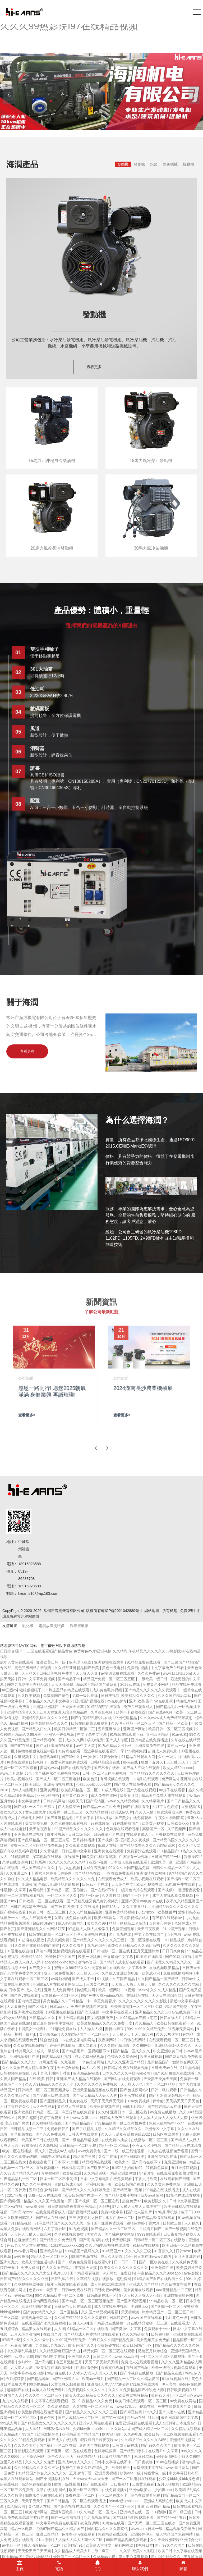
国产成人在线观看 (63, 2440)
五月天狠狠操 (168, 2484)
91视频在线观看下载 (127, 1734)
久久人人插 (145, 1812)
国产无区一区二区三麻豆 (35, 1807)
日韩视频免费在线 (15, 2073)
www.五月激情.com (16, 1773)
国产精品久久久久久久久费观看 (151, 1690)
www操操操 (35, 2206)
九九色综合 (96, 1945)
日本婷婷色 (119, 2317)
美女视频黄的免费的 (153, 2340)
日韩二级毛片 (79, 1834)
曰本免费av (186, 2423)
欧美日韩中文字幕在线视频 (180, 2551)
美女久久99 (97, 1923)
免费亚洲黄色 (175, 2162)
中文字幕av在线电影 (27, 2373)
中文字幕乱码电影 (22, 2351)
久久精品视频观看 (186, 2429)
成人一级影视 (48, 2051)
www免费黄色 (90, 2151)
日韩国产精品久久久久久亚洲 (24, 2279)
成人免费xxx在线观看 (108, 2284)
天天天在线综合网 (167, 1995)
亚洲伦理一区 (162, 1862)
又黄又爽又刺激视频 (68, 2384)
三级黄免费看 (143, 2484)
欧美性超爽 (28, 2118)
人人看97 (33, 2429)
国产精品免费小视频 (121, 2195)
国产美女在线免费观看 (134, 1818)
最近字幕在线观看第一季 (104, 1751)
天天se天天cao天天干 (91, 2479)
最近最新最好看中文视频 (54, 2023)
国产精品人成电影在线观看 (122, 1962)
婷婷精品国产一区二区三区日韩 (168, 2312)
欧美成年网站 (105, 1918)
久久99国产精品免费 (69, 2340)
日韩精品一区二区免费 (78, 2145)
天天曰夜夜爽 (148, 1929)
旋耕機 (188, 164)
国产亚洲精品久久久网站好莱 (41, 1929)
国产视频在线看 (13, 1912)
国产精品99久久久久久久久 (152, 1773)
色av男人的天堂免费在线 (28, 2245)
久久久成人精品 (163, 1990)
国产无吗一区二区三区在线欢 (152, 2523)
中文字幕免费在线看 (168, 1668)
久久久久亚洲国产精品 (126, 2062)
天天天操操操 (63, 1684)
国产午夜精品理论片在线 (92, 1718)
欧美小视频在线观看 (148, 1879)
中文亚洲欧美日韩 (168, 2051)
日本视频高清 (73, 2168)
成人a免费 (95, 1740)
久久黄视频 (49, 1851)
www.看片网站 (177, 2467)
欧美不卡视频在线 (131, 1712)
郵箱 (183, 2566)
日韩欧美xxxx (178, 1823)
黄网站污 (37, 1890)
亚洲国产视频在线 (90, 1701)
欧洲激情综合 (48, 2434)
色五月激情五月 (69, 2362)
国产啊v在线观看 (24, 1995)
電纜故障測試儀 (51, 1626)
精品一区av (90, 1895)
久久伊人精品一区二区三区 (133, 1723)
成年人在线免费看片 (49, 2390)
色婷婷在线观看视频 (123, 1829)
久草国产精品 (124, 1979)
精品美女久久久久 (101, 2395)
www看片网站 (26, 2251)
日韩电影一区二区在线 (112, 1951)
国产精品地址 (38, 2379)
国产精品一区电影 (171, 2517)
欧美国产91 (74, 2545)
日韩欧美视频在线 (182, 2390)
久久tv (103, 2112)
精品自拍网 (19, 1723)
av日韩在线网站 (133, 2040)
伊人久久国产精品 (57, 2268)
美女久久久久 (11, 1812)
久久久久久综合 (36, 2340)
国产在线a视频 (161, 1712)
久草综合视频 (102, 1712)
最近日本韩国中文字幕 (180, 2417)
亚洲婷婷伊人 (142, 2534)
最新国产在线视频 (94, 2445)
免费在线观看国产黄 (175, 2406)
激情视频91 (49, 1757)
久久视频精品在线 (47, 2123)
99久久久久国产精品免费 (129, 1868)
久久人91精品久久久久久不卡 (50, 2084)
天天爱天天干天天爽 (35, 2551)
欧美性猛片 (167, 1912)
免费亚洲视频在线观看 (134, 2423)
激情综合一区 (11, 2084)
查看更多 (94, 367)
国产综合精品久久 (166, 2556)
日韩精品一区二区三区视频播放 (44, 2090)
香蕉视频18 (191, 1807)
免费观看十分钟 (157, 2329)
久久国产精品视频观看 (100, 2312)
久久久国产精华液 (115, 2045)
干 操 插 (90, 1757)
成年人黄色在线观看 (17, 1662)
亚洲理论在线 (80, 1662)
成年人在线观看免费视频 (173, 1895)
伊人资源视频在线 (91, 1934)
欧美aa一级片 (93, 2379)
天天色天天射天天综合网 (31, 2234)
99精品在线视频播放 (162, 2190)
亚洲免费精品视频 (120, 1912)
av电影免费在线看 (180, 1884)
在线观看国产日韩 (175, 2179)
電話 (59, 2565)
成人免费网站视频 (90, 2056)
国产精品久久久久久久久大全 (26, 2273)
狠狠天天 (76, 1801)
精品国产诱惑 (176, 2006)
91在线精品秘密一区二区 (147, 2323)
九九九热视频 (69, 1868)
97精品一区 (11, 2340)
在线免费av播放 (115, 2140)
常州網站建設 (28, 1616)
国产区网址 (38, 2006)
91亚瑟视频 (189, 2068)
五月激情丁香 (81, 2473)
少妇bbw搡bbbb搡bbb (91, 2429)
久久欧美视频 (29, 1695)
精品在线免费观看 (186, 1684)
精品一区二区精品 (114, 2145)
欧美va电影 (112, 2434)
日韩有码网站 (54, 1801)
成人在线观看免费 (36, 1918)
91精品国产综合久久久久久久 (42, 2473)
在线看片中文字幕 (163, 2451)
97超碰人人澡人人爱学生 (89, 1929)
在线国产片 (52, 2334)
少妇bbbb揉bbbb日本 (94, 1784)
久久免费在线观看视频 (69, 1823)
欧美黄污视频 (153, 1823)
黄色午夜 (48, 2417)
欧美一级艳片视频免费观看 (174, 2367)
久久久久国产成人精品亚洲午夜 (28, 2068)
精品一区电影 (22, 2529)
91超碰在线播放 (31, 1940)
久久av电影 (133, 2434)
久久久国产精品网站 (175, 1695)
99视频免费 (136, 1751)
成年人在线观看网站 (17, 2479)
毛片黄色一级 (176, 2317)
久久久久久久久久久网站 (179, 1984)
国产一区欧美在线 (154, 2262)
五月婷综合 (10, 2329)
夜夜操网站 (108, 2040)
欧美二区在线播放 (17, 2151)
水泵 (154, 164)
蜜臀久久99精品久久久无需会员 (80, 1968)
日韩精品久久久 (42, 2018)
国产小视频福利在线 (53, 2479)
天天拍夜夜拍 (40, 1829)
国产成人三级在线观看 (142, 1768)
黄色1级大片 (36, 1812)
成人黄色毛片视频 (107, 1690)
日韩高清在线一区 (102, 2295)
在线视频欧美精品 (164, 1968)
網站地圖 (151, 1611)
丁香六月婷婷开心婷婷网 (52, 1873)
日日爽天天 (192, 1968)
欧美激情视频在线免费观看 (40, 2412)
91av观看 (179, 1734)
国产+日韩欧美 (132, 2156)
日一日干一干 (125, 2262)
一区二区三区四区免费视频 (163, 2356)
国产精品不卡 (69, 1679)
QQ (97, 2565)
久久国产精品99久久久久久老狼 (80, 2317)
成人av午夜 (92, 2068)
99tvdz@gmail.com (125, 2501)
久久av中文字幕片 (176, 2284)
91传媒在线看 (69, 1751)
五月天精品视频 (71, 2018)
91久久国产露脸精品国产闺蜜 (35, 1945)
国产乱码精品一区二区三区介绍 (44, 1840)
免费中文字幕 (112, 2212)
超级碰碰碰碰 (44, 1923)
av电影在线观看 (146, 1779)
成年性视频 (56, 1834)
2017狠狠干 (16, 2195)
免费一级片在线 (85, 1695)
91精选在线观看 (145, 2384)
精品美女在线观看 (36, 2329)
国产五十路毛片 (136, 1895)
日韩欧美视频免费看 (56, 1673)
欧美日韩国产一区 (137, 2345)
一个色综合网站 (91, 2062)
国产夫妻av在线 (172, 2412)
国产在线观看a (95, 2484)
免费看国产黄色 (56, 1695)
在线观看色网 (87, 2367)
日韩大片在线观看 (83, 2134)
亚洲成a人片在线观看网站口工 (58, 1984)
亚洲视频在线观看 (109, 1662)
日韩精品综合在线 (105, 1762)
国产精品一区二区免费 (102, 1807)
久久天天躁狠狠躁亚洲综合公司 (176, 2540)
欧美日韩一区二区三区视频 (171, 1729)
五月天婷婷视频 (184, 2168)
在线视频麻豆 (47, 2168)
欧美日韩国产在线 (129, 2184)
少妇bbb (25, 2362)
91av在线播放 (168, 2462)
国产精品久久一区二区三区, (114, 2229)
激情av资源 (88, 1962)
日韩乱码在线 (62, 2279)
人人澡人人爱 (22, 2367)
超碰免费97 (132, 2201)
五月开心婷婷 (160, 1923)
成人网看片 (88, 2045)
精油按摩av (186, 1701)
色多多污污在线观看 (79, 2534)
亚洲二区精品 (47, 2534)
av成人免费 (24, 2356)
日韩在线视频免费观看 (90, 1723)
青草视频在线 (22, 2134)
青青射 (158, 2101)
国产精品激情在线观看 (157, 2218)
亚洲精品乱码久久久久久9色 (45, 1718)
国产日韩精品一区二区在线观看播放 (77, 2501)
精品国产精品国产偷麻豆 (97, 1684)
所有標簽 (169, 1611)
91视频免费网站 (181, 2029)
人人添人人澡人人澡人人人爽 (164, 2118)
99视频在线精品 (61, 2012)
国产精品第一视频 (128, 2190)
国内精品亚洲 (29, 2001)
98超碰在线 (57, 2373)
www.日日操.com (177, 1673)
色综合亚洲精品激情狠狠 (59, 1884)
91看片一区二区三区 (66, 1812)
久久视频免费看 (185, 2262)
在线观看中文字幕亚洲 (128, 1968)
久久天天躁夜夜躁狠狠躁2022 (126, 2134)
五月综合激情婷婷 (44, 2190)
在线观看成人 (137, 1834)
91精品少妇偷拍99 (128, 2168)
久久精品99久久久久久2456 (144, 2440)
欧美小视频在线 (20, 1779)
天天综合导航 (68, 2068)
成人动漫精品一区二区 (43, 2545)
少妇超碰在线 (109, 2345)
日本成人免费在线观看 (129, 1862)
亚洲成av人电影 (62, 2151)
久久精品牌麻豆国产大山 (60, 2351)
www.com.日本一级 (147, 2529)
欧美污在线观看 (133, 2095)
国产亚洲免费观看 (109, 2223)
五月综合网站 (34, 2456)
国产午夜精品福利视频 (19, 1851)
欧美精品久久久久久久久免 (73, 1879)
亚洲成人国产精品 (144, 2284)
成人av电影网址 (71, 1923)
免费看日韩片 (58, 2129)
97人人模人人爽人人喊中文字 (137, 2206)
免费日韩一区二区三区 (48, 1912)
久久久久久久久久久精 (68, 1862)
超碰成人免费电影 (163, 1751)
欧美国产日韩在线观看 (40, 2140)
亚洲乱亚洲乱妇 (46, 1707)
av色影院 (192, 2273)
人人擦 (59, 2329)
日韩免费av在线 (164, 2068)
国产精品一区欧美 (173, 1723)
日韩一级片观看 (164, 2090)
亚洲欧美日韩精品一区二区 (36, 2112)
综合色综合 (49, 2040)
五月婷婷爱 (15, 2379)
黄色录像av (49, 2034)
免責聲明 (187, 1611)
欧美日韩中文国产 (60, 1956)
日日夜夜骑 (120, 2484)
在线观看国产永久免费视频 (44, 2323)
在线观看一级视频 (134, 1857)
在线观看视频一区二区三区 (171, 2040)
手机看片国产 (151, 2229)
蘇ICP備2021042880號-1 (121, 1611)
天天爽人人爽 (87, 1673)
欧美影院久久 (155, 2201)
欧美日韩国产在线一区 (83, 2195)
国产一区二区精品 (161, 2084)
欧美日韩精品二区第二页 (75, 1729)
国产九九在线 (120, 1934)
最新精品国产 (158, 2062)
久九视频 (68, 2062)
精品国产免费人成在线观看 (164, 1795)
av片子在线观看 (172, 1790)
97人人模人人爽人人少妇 (140, 2295)
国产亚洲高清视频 (132, 2301)
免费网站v (170, 1779)
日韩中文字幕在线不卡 (113, 2462)
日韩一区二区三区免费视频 (105, 1773)
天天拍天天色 (88, 1973)
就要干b (52, 2290)
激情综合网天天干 (187, 2062)
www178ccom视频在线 (136, 2406)
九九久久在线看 (15, 2401)
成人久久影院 (112, 2256)
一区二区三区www (187, 2395)
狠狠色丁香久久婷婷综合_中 (85, 2467)
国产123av (111, 1906)
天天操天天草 (73, 1707)
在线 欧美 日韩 (41, 2079)
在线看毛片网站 (31, 1818)
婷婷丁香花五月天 (55, 2118)
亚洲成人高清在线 (159, 2501)
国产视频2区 (11, 2201)
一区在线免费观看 (119, 1873)
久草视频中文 (25, 1757)
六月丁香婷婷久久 (15, 2106)
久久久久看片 (73, 1945)
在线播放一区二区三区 (150, 2140)
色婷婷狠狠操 (105, 2451)
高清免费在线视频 (36, 2484)
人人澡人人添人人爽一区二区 (79, 2540)
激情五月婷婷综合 (153, 2351)
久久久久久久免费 (40, 2462)
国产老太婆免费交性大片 (21, 1973)
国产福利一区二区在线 (58, 2445)
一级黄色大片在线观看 (137, 1890)
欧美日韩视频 (151, 2056)
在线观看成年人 (183, 2323)
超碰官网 (124, 2279)
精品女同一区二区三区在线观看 (109, 2351)
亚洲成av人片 (122, 1812)
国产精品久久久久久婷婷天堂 (86, 2190)
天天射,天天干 (178, 1762)
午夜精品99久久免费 (95, 2401)
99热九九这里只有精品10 (28, 1684)
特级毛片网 (86, 1990)
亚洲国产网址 (134, 1729)
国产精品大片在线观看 (182, 2145)
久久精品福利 (97, 1812)
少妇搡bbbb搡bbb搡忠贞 (179, 2479)
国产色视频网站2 (134, 2090)
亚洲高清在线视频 (29, 1834)
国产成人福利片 (139, 2212)
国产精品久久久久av (19, 2062)
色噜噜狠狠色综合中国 (37, 1751)
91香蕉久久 (164, 2251)
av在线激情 (117, 1701)
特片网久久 (25, 2051)
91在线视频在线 (175, 2379)
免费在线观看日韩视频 (26, 1762)
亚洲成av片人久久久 (75, 2462)
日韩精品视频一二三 (27, 2129)
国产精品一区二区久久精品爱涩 (133, 2379)
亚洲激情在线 (162, 2268)
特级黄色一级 (155, 2473)
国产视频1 (167, 1890)
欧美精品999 (32, 1956)
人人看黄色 (16, 2006)
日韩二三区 (103, 2356)
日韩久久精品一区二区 (172, 1868)
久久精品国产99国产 (17, 2434)
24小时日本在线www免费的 (149, 2256)
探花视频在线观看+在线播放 (56, 1857)
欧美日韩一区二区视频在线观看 (170, 2434)
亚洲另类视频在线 (162, 2156)
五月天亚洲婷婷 (146, 1951)
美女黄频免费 (36, 1823)
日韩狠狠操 (160, 2334)
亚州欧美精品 (158, 1734)
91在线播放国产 (126, 1823)
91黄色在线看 (113, 2523)
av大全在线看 (44, 2106)
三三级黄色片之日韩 (86, 2218)
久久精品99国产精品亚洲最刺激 (110, 2173)
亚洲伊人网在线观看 (96, 2423)
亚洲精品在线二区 (135, 2512)
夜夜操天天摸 (86, 2268)
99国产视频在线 (84, 2256)
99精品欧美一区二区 (166, 2301)
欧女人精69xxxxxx (178, 1768)
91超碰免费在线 (64, 2029)
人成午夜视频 (94, 1868)
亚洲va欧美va (140, 2490)
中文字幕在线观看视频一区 (53, 2401)
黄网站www (49, 1768)
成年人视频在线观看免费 (68, 2284)
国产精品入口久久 (36, 1729)
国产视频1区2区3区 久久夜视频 (124, 1840)
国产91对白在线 (178, 1956)
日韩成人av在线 (125, 2445)
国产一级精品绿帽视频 (81, 2140)
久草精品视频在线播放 (95, 2279)
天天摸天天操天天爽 (161, 2079)
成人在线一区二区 (120, 2218)
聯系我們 (140, 2565)
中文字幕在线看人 (117, 2012)
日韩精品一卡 (79, 2001)
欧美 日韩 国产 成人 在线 (21, 1990)
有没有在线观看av (167, 1918)
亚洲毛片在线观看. (30, 2012)
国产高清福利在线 (94, 2240)
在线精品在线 (138, 1995)
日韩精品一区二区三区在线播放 (159, 2240)
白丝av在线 (136, 2417)
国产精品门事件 (132, 2451)
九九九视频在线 (97, 2517)
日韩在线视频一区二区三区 (51, 1934)
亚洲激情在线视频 (151, 1873)
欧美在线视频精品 (133, 2395)
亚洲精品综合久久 (22, 1712)
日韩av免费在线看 (77, 2290)
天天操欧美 (130, 2312)
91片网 (153, 2417)
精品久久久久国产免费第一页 (48, 2201)
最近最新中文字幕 (118, 1956)
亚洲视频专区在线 (25, 2056)
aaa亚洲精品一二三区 (174, 2290)
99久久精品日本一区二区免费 (60, 2295)
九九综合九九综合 (51, 2345)
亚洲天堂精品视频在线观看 (95, 2090)
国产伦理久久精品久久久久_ (171, 1962)
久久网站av (119, 2429)
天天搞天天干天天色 (183, 2101)
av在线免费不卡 (185, 2012)
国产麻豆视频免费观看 (183, 2056)
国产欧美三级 (98, 2168)
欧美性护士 (121, 2467)
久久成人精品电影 (33, 1879)
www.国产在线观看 (147, 2317)
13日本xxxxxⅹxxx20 (67, 2245)
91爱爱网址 (109, 1757)
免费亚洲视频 (123, 1929)
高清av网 (43, 1951)
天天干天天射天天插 (102, 2362)
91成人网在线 (112, 1790)
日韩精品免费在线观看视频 (126, 2068)
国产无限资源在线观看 (55, 1745)
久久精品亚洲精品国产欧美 (77, 1668)
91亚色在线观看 (149, 1956)
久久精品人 (145, 2023)
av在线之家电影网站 (79, 2040)
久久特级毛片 (153, 1801)
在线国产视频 (137, 2367)
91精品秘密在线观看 (104, 1707)
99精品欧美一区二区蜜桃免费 (122, 2123)
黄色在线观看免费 (146, 2495)
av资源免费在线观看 (118, 1673)
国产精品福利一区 (48, 1740)
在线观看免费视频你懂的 (177, 2173)
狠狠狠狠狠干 (31, 1690)
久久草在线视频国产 (30, 2045)
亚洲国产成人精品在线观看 (79, 2079)
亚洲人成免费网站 (59, 1990)
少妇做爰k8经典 (13, 2018)
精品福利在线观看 (97, 2162)
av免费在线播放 (163, 2112)
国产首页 (7, 1929)
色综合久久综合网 (122, 2056)
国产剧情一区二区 (166, 2306)
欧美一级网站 (110, 1990)
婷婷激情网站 (167, 2456)
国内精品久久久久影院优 (108, 2529)
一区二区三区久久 (62, 1895)
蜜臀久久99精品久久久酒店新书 (134, 1945)
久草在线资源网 (15, 1862)
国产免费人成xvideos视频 (102, 1995)
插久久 (41, 2151)
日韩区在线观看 (166, 2134)
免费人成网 (30, 2268)
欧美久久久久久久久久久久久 (124, 2268)
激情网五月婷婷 (46, 2301)
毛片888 (60, 2273)
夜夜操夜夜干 (40, 2162)
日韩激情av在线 (57, 2429)
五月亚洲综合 (109, 1729)
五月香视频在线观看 (168, 1834)
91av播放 (105, 1818)
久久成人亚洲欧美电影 (121, 1973)
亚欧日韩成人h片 (69, 2184)
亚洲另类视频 (106, 2473)
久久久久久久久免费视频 (97, 2084)
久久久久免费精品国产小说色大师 (136, 2390)
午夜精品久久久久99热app (159, 2273)
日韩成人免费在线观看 (119, 2118)
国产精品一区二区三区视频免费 (88, 2301)
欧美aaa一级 (131, 2473)
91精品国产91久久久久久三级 (127, 2251)
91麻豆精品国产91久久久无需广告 (63, 2223)
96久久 (151, 2412)
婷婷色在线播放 (62, 2045)
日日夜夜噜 (144, 2462)
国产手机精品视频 (87, 2129)
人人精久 (29, 1673)
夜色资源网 (90, 2523)
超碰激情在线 (25, 2240)
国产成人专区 (117, 1740)
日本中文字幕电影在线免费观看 (106, 2179)
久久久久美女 (25, 2445)
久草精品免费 (104, 2556)
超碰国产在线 (18, 2390)
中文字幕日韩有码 (184, 2473)
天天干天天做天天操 (107, 2101)
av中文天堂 (86, 1745)
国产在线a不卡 (103, 1890)
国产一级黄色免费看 (75, 2262)
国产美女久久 (40, 1968)
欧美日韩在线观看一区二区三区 (141, 2401)
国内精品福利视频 (57, 2056)
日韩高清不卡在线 (109, 1834)
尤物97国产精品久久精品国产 (60, 2529)
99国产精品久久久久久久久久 (79, 1829)
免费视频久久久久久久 (87, 2390)
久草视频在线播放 (29, 2284)
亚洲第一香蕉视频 (60, 1734)
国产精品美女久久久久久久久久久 (48, 2423)
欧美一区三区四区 (84, 2490)
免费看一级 (190, 2079)
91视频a (103, 1979)
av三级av (9, 1690)
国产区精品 (69, 2312)
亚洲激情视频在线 (58, 1784)
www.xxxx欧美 (126, 2356)
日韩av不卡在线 (95, 1884)
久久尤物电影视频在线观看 (108, 2245)
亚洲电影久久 (79, 2356)
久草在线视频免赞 (69, 2234)
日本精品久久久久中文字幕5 (49, 1701)
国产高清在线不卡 (146, 2162)
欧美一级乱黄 (90, 1956)
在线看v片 (103, 2262)
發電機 (139, 164)
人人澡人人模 (91, 2029)
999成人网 (9, 2423)
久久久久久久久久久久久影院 (143, 2001)
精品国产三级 (84, 2156)
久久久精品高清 (135, 2334)
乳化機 (27, 1626)
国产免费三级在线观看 (52, 2095)
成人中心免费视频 (133, 2556)
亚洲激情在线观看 (187, 2334)
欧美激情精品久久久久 (50, 1723)
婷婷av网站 (23, 2295)
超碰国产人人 (11, 2395)
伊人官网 (169, 2384)
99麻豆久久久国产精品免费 (111, 2340)
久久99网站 (142, 2045)
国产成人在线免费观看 (133, 1784)
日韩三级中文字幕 (77, 1851)
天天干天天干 (33, 2501)
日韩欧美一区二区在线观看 (41, 1901)
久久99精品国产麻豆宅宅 (137, 2018)
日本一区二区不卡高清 (59, 2179)
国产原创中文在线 (50, 2356)
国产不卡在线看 (107, 1768)
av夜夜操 (21, 2256)
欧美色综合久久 (81, 2345)
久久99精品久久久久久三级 (37, 2467)
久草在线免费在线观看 (73, 1918)
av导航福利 (60, 1979)
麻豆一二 (109, 2551)
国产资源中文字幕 (126, 2329)
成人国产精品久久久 (38, 1868)
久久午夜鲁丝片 (135, 1906)
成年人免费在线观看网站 (21, 2229)
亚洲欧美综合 (51, 2251)
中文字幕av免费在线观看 (57, 2523)
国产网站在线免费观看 (123, 2079)
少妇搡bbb (140, 2306)
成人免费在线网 (104, 1795)
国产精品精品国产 (80, 2123)
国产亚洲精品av (66, 2379)
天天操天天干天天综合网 (133, 2034)
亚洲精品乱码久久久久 (173, 2045)
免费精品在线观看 (113, 2534)
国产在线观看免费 (76, 1768)
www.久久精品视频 (124, 1801)
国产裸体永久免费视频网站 (57, 1773)
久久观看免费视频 (80, 1845)
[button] (194, 95)
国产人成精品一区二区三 (79, 2417)
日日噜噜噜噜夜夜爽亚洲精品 (72, 2206)
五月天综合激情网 (25, 2334)
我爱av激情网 (152, 2195)
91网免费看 (48, 2062)
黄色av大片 (160, 2395)
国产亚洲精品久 (53, 2101)
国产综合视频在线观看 (72, 2506)
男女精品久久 (54, 2001)
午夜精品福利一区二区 (19, 2179)
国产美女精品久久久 (40, 2312)
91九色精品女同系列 (115, 1745)
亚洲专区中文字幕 (160, 2129)
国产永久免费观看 (51, 2134)
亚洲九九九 (10, 2262)
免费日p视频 (138, 1668)
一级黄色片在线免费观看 (68, 1762)
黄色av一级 (177, 1745)
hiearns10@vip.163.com (38, 1593)
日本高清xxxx (22, 2212)
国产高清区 (96, 1801)
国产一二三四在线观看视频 (22, 1895)
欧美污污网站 (36, 2512)
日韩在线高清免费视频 (29, 1906)
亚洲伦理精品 (126, 1718)
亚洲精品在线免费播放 (150, 1740)
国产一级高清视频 (66, 2517)
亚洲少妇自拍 (48, 1795)
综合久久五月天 (61, 2456)
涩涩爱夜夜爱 (189, 1890)
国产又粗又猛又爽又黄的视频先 (93, 1901)
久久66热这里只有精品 (175, 2034)
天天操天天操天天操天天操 (133, 1984)
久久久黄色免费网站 (164, 2184)
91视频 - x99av (135, 1990)
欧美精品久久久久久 (138, 1695)
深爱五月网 (129, 1795)
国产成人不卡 (83, 1979)
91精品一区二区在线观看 (88, 2329)
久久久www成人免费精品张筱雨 (166, 1718)
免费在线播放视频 (178, 1973)
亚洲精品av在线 (86, 2073)
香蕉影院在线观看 (29, 2451)
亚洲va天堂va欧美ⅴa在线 (142, 1901)
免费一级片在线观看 (45, 2195)
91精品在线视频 (146, 2245)
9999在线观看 (149, 2234)
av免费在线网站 (183, 2401)
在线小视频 (98, 1862)
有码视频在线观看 (115, 1779)
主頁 (20, 2565)
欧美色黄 (90, 1779)
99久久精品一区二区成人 (97, 2512)
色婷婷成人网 (185, 1923)
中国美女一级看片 (33, 2029)
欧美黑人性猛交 (99, 2545)
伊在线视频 (10, 2484)
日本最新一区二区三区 (60, 1995)
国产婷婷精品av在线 (164, 2106)
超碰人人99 (78, 2323)
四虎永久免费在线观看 (44, 2495)
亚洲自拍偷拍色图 (178, 2295)
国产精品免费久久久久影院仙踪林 (147, 1845)
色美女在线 (79, 2101)
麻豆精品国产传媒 (36, 2306)
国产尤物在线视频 (141, 1790)
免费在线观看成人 (138, 1707)
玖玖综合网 (16, 2506)
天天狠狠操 (122, 2240)
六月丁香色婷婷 (165, 1807)
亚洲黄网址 (49, 1790)
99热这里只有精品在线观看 (67, 1690)
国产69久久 (71, 1757)
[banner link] (101, 91)
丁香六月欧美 (146, 2179)
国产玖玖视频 (88, 2012)
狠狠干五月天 (152, 1762)
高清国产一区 (153, 1829)
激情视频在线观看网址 (55, 2367)
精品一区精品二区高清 (128, 1923)
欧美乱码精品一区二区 (80, 1790)
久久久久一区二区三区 (44, 2395)
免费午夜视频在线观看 (90, 2006)
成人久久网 (75, 1740)
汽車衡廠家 (79, 1626)
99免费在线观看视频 (99, 1857)
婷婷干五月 (9, 2268)
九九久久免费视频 (37, 2184)
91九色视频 (79, 2229)
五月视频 (174, 1934)
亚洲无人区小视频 (147, 2145)
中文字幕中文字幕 (92, 1734)
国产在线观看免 (136, 1807)
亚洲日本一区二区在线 (129, 2112)
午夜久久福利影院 (170, 1818)
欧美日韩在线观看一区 (175, 2023)
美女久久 (95, 2234)
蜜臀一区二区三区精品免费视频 (36, 1845)
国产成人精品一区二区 (150, 2429)
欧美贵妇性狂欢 (189, 2268)
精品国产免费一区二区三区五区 (109, 1679)
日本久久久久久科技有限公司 (126, 2073)
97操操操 (29, 2145)
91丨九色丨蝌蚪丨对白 (52, 2073)
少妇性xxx (147, 1912)
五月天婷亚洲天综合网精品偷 (64, 1712)
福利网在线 (124, 2545)
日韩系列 (39, 1862)
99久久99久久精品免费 (146, 2029)
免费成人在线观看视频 (140, 2362)
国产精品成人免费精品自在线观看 (91, 2334)
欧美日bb (33, 1784)
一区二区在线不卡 (113, 2495)
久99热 (104, 2206)
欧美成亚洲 (151, 1973)
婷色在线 (131, 1762)
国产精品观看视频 (85, 2273)
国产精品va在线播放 (107, 2323)
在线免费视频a (114, 2490)
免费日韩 (127, 2273)
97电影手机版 (167, 2212)
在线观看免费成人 (113, 1879)
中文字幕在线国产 (149, 1934)
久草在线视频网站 (51, 2490)
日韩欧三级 (172, 2223)
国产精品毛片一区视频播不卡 (86, 2051)
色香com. (36, 2290)
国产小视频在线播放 (137, 2373)
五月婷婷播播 (84, 1840)
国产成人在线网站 (51, 2218)
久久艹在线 (108, 2156)
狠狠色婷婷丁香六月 (143, 2223)
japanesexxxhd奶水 (60, 1962)
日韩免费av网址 (108, 2290)
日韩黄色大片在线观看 (73, 2306)
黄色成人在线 (40, 2506)
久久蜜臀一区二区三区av (94, 2406)
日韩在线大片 (171, 2018)
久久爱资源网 (59, 2406)
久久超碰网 (111, 1895)
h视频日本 (144, 2545)
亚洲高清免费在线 (150, 1745)
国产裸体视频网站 (120, 2234)
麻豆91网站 (144, 2456)
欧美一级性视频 (67, 2484)
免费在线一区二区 (80, 2495)
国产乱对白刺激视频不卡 (170, 2095)
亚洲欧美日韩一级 (51, 1662)
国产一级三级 (180, 2512)
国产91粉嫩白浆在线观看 (174, 2073)
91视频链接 (20, 1857)
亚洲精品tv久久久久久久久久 (175, 1906)
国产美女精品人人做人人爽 (95, 2095)
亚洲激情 (28, 1884)
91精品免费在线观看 (144, 1662)
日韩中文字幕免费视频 (37, 1679)
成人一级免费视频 (59, 1973)
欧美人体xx (74, 2395)
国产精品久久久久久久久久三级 (98, 1940)
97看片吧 (146, 2173)
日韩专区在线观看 (55, 2156)
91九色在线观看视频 (183, 2195)
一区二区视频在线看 (144, 1940)
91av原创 (44, 2540)
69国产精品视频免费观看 (127, 2540)
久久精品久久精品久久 (124, 2129)
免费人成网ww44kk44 (167, 2123)
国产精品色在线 (88, 1873)
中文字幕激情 (29, 1801)
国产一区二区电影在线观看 (134, 2479)
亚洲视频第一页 (99, 2184)
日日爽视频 (110, 1695)
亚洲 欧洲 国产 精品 (154, 2506)
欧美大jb (122, 2162)
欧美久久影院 (144, 2551)
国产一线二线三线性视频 (124, 2151)
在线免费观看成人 (51, 2212)
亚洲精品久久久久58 (152, 2012)
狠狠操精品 (193, 1857)
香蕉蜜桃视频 (112, 2367)
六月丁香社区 (55, 2229)
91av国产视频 (174, 1929)
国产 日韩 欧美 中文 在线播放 (75, 1906)
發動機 (122, 164)
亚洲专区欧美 (62, 2512)
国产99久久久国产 (156, 2445)
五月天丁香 (85, 1818)
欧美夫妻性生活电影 (38, 2262)
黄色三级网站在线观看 (34, 1668)
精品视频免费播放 (180, 2529)
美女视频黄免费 (100, 2018)
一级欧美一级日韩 (153, 1679)
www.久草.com (85, 2118)
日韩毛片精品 (134, 2106)
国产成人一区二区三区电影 (58, 1779)
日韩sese (184, 2251)
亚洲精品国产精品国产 (81, 2434)
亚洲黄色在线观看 (109, 1851)
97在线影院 (100, 1823)
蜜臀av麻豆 (115, 2029)
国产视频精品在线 (83, 2212)
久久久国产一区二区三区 (114, 2506)
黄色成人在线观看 (72, 2106)
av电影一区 (12, 2545)
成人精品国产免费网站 (175, 2534)
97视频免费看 (157, 2168)
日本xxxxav (59, 2006)
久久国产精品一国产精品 (158, 1979)
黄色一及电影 (113, 1668)
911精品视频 (175, 1940)
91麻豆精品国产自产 (115, 2456)
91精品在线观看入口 (138, 1757)
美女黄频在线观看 (138, 2290)
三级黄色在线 (97, 1984)
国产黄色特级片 (75, 1795)
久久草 (125, 2551)
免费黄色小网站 (156, 1684)
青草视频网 (51, 2173)
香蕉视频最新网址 (36, 2317)
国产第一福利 (113, 2417)
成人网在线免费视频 (111, 2306)
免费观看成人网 (170, 1812)
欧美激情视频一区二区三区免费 (136, 2006)
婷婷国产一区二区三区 (72, 2556)
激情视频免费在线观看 (72, 1951)
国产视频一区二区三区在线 (97, 2201)
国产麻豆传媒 (131, 2412)
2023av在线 (130, 1684)
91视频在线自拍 (20, 1951)
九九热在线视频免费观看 (168, 2151)
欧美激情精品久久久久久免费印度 (105, 2023)
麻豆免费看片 (105, 2001)
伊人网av (110, 2273)
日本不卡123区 (67, 2162)
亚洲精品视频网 (182, 2440)
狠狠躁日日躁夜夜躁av (99, 2440)
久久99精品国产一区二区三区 (85, 2034)
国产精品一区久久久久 (132, 2051)
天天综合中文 (123, 1884)
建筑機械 (170, 164)
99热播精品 (39, 2384)
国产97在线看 (22, 1745)
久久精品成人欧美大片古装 (77, 2551)
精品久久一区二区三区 (50, 2256)
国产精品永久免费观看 (58, 2240)
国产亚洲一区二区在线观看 (69, 2451)
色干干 (186, 2212)
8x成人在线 (108, 1845)
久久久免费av (149, 1673)
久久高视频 (48, 2145)
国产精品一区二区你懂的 (68, 1890)
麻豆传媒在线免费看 (79, 2112)
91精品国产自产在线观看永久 (159, 2279)
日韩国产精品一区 (166, 1857)
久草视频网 (177, 1829)
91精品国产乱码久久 (82, 2251)
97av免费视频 (139, 2101)
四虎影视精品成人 (134, 1918)
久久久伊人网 (189, 1845)
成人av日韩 (164, 2423)
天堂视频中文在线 (148, 2467)
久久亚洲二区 (17, 1873)
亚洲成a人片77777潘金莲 (108, 2384)
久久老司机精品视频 (86, 1912)
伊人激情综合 (69, 1807)
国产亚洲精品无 (60, 1818)
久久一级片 (168, 1757)
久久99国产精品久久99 (19, 2173)
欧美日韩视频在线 (105, 2106)
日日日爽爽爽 (173, 1951)
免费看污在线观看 (142, 1851)
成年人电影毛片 (24, 1790)
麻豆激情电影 (22, 2345)
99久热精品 (85, 2456)
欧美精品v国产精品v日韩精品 (26, 2556)
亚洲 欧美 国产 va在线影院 (151, 1701)
